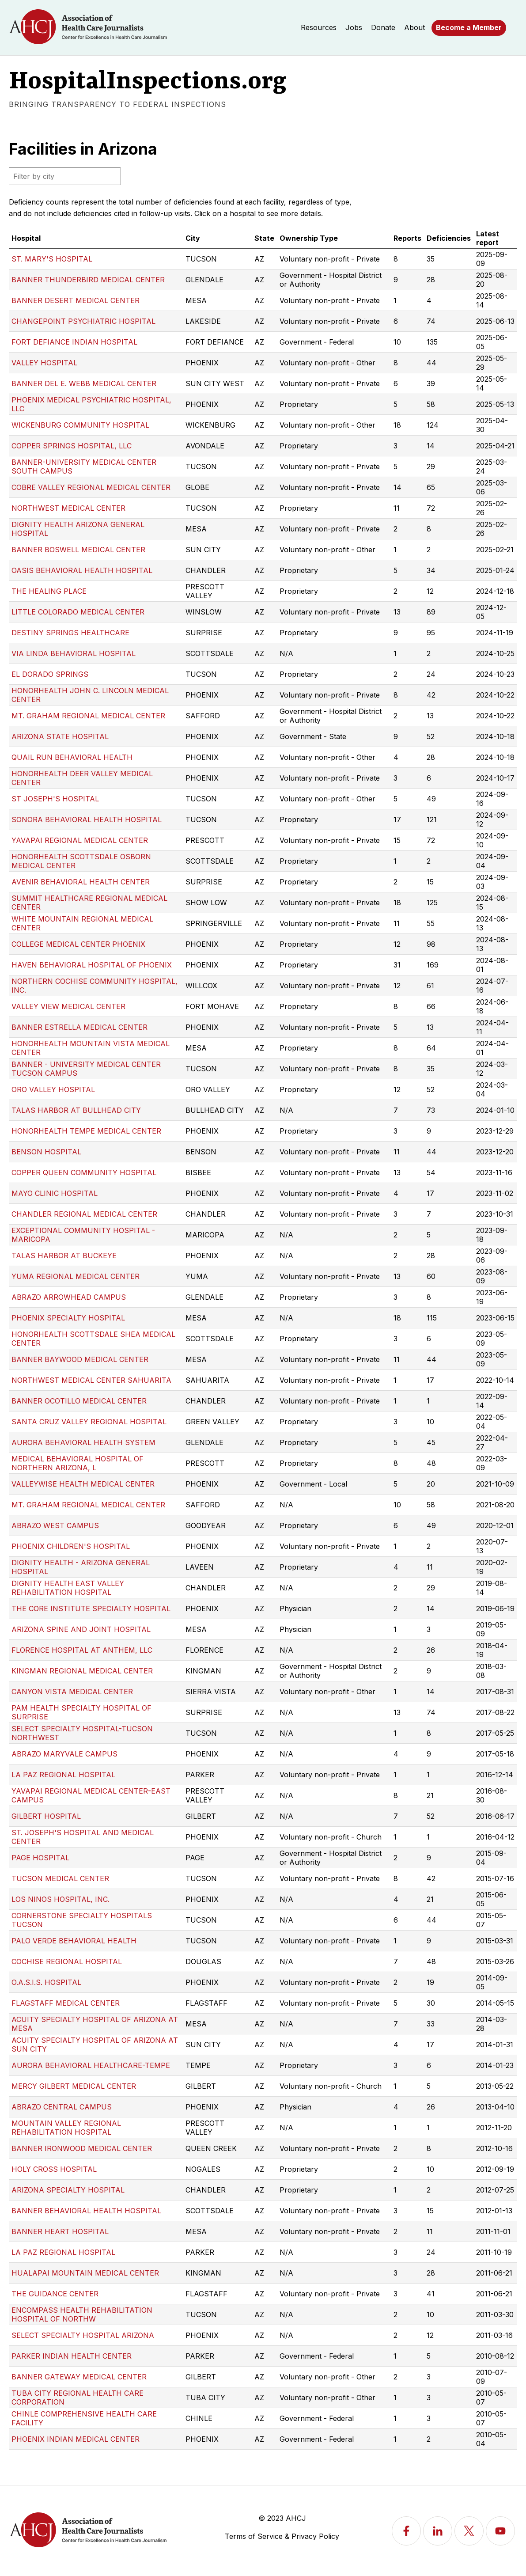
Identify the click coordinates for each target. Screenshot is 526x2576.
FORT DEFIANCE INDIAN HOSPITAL (74, 342)
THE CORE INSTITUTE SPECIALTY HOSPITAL (90, 1608)
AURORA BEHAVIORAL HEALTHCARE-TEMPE (90, 2065)
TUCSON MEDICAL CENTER (60, 1878)
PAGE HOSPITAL (40, 1857)
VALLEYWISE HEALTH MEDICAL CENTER (83, 1484)
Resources (319, 27)
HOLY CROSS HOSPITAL (54, 2169)
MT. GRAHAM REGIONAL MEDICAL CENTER (88, 715)
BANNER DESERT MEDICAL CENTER (75, 300)
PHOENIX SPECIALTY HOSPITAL (68, 1317)
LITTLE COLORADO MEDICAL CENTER (77, 611)
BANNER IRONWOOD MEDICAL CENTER (81, 2148)
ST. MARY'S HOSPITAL (51, 258)
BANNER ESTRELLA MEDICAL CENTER (79, 1027)
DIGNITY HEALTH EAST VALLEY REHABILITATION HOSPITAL (67, 1588)
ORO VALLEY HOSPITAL (53, 1089)
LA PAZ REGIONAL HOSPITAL (63, 1774)
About (414, 27)
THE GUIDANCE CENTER (54, 2293)
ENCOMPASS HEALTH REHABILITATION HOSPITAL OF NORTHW (81, 2314)
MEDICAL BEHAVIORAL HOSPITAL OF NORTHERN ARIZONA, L (77, 1463)
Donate (383, 27)
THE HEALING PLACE (49, 591)
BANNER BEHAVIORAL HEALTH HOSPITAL (86, 2210)
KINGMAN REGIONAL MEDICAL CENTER (82, 1670)
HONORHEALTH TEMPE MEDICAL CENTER (86, 1131)
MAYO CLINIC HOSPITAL (54, 1193)
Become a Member (469, 27)
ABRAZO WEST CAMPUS (55, 1525)
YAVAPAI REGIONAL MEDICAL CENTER (79, 840)
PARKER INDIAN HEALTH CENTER (71, 2356)
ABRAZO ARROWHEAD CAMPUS (68, 1297)
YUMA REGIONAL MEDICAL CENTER (75, 1276)
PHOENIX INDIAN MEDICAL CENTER (75, 2439)
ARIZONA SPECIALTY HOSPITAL (68, 2189)
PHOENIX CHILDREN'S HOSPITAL (70, 1546)
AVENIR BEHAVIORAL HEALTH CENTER (80, 881)
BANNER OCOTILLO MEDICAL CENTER (79, 1400)
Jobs (353, 27)
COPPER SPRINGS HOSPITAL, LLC (71, 445)
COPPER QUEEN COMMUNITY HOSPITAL (83, 1172)
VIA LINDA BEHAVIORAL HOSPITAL (73, 653)
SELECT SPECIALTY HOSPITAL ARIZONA (82, 2335)
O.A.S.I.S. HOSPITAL (46, 1982)
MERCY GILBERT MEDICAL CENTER (73, 2086)
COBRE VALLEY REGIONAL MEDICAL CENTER (90, 487)
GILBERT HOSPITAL (46, 1816)
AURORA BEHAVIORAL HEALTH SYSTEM (83, 1442)
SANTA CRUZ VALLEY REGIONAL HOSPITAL (89, 1421)
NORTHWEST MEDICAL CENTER (68, 508)
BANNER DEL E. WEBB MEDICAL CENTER (83, 383)
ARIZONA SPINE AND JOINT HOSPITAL (81, 1629)
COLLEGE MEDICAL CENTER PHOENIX (78, 944)
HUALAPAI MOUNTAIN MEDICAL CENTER (85, 2273)
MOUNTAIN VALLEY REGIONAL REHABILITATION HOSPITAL (66, 2127)
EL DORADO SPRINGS (49, 674)
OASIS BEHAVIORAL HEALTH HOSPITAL (81, 570)
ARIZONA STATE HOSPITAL (60, 736)
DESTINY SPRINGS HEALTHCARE (70, 632)
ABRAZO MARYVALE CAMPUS (64, 1753)
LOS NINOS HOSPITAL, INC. (60, 1899)
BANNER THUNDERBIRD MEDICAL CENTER (88, 279)
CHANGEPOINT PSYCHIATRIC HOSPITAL (83, 321)
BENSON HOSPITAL (46, 1151)
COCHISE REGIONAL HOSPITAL (66, 1961)
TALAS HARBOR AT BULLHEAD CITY (76, 1110)
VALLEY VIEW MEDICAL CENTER (68, 1006)
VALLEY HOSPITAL (44, 362)
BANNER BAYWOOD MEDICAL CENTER (79, 1359)
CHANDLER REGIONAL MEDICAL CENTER (84, 1214)
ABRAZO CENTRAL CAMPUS (61, 2106)
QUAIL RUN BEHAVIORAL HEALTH (71, 757)
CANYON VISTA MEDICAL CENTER (72, 1691)
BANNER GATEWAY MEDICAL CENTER (79, 2376)
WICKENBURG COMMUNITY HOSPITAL (80, 425)
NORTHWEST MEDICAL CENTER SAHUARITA (91, 1380)
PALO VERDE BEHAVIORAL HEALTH (73, 1940)
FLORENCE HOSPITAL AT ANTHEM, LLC (81, 1650)
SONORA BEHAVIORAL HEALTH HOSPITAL (86, 819)
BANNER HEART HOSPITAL (60, 2231)
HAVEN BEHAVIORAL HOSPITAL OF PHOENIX (91, 964)
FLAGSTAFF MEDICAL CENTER (65, 2003)
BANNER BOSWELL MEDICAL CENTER (78, 549)
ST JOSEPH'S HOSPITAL (55, 798)
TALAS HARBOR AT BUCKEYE (64, 1255)
